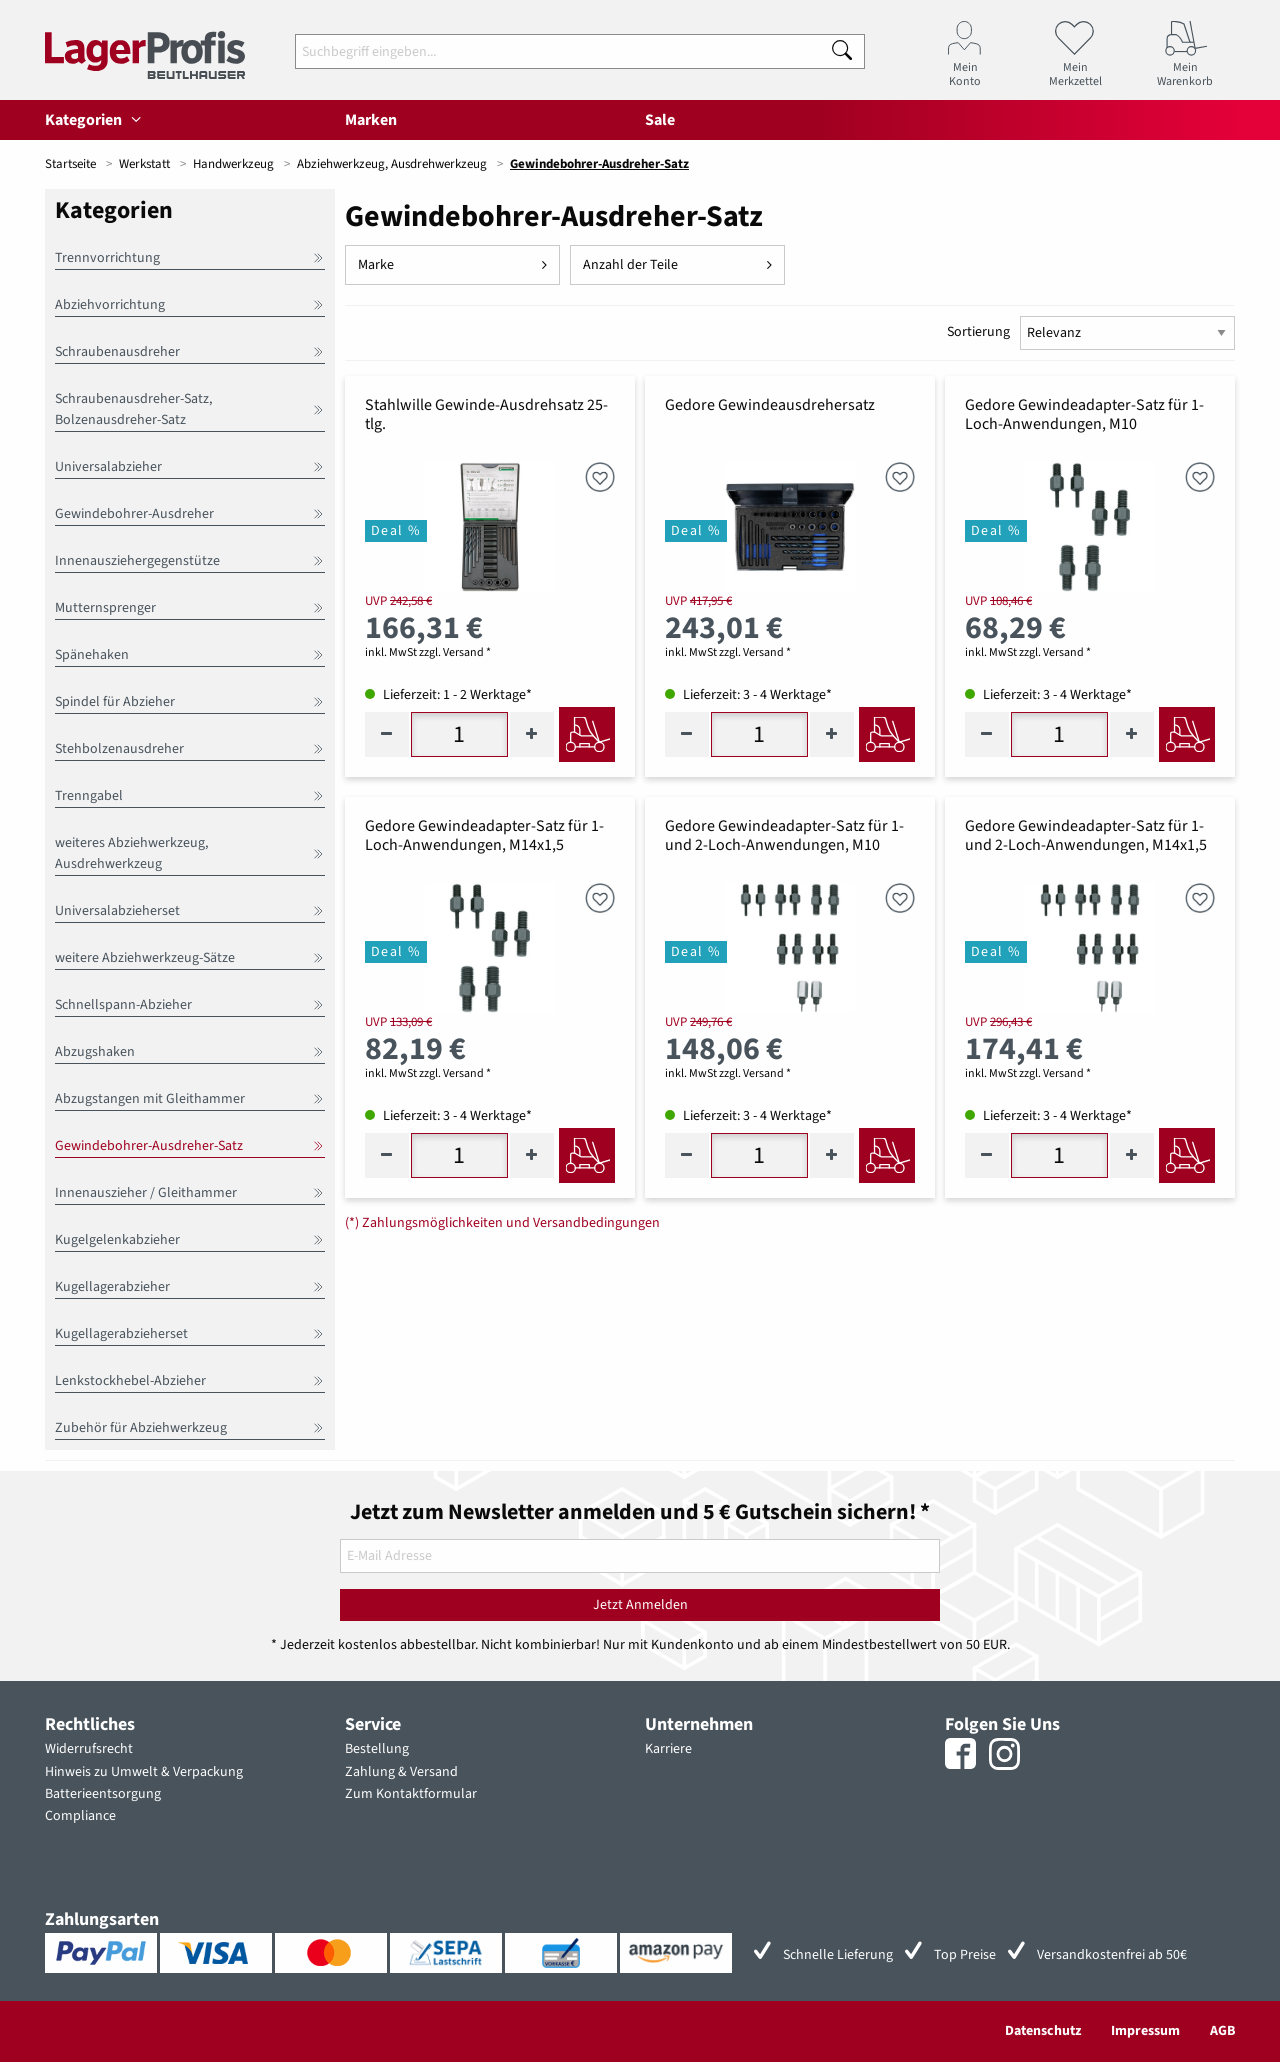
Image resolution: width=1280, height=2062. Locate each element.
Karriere (668, 1749)
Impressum (1145, 2031)
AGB (1222, 2031)
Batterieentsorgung (103, 1794)
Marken (371, 120)
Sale (660, 120)
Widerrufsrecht (89, 1749)
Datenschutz (1043, 2031)
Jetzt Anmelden (640, 1605)
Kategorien (96, 120)
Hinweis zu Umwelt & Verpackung (144, 1772)
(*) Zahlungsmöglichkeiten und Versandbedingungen (502, 1223)
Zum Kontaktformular (411, 1794)
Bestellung (377, 1749)
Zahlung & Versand (401, 1772)
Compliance (80, 1816)
